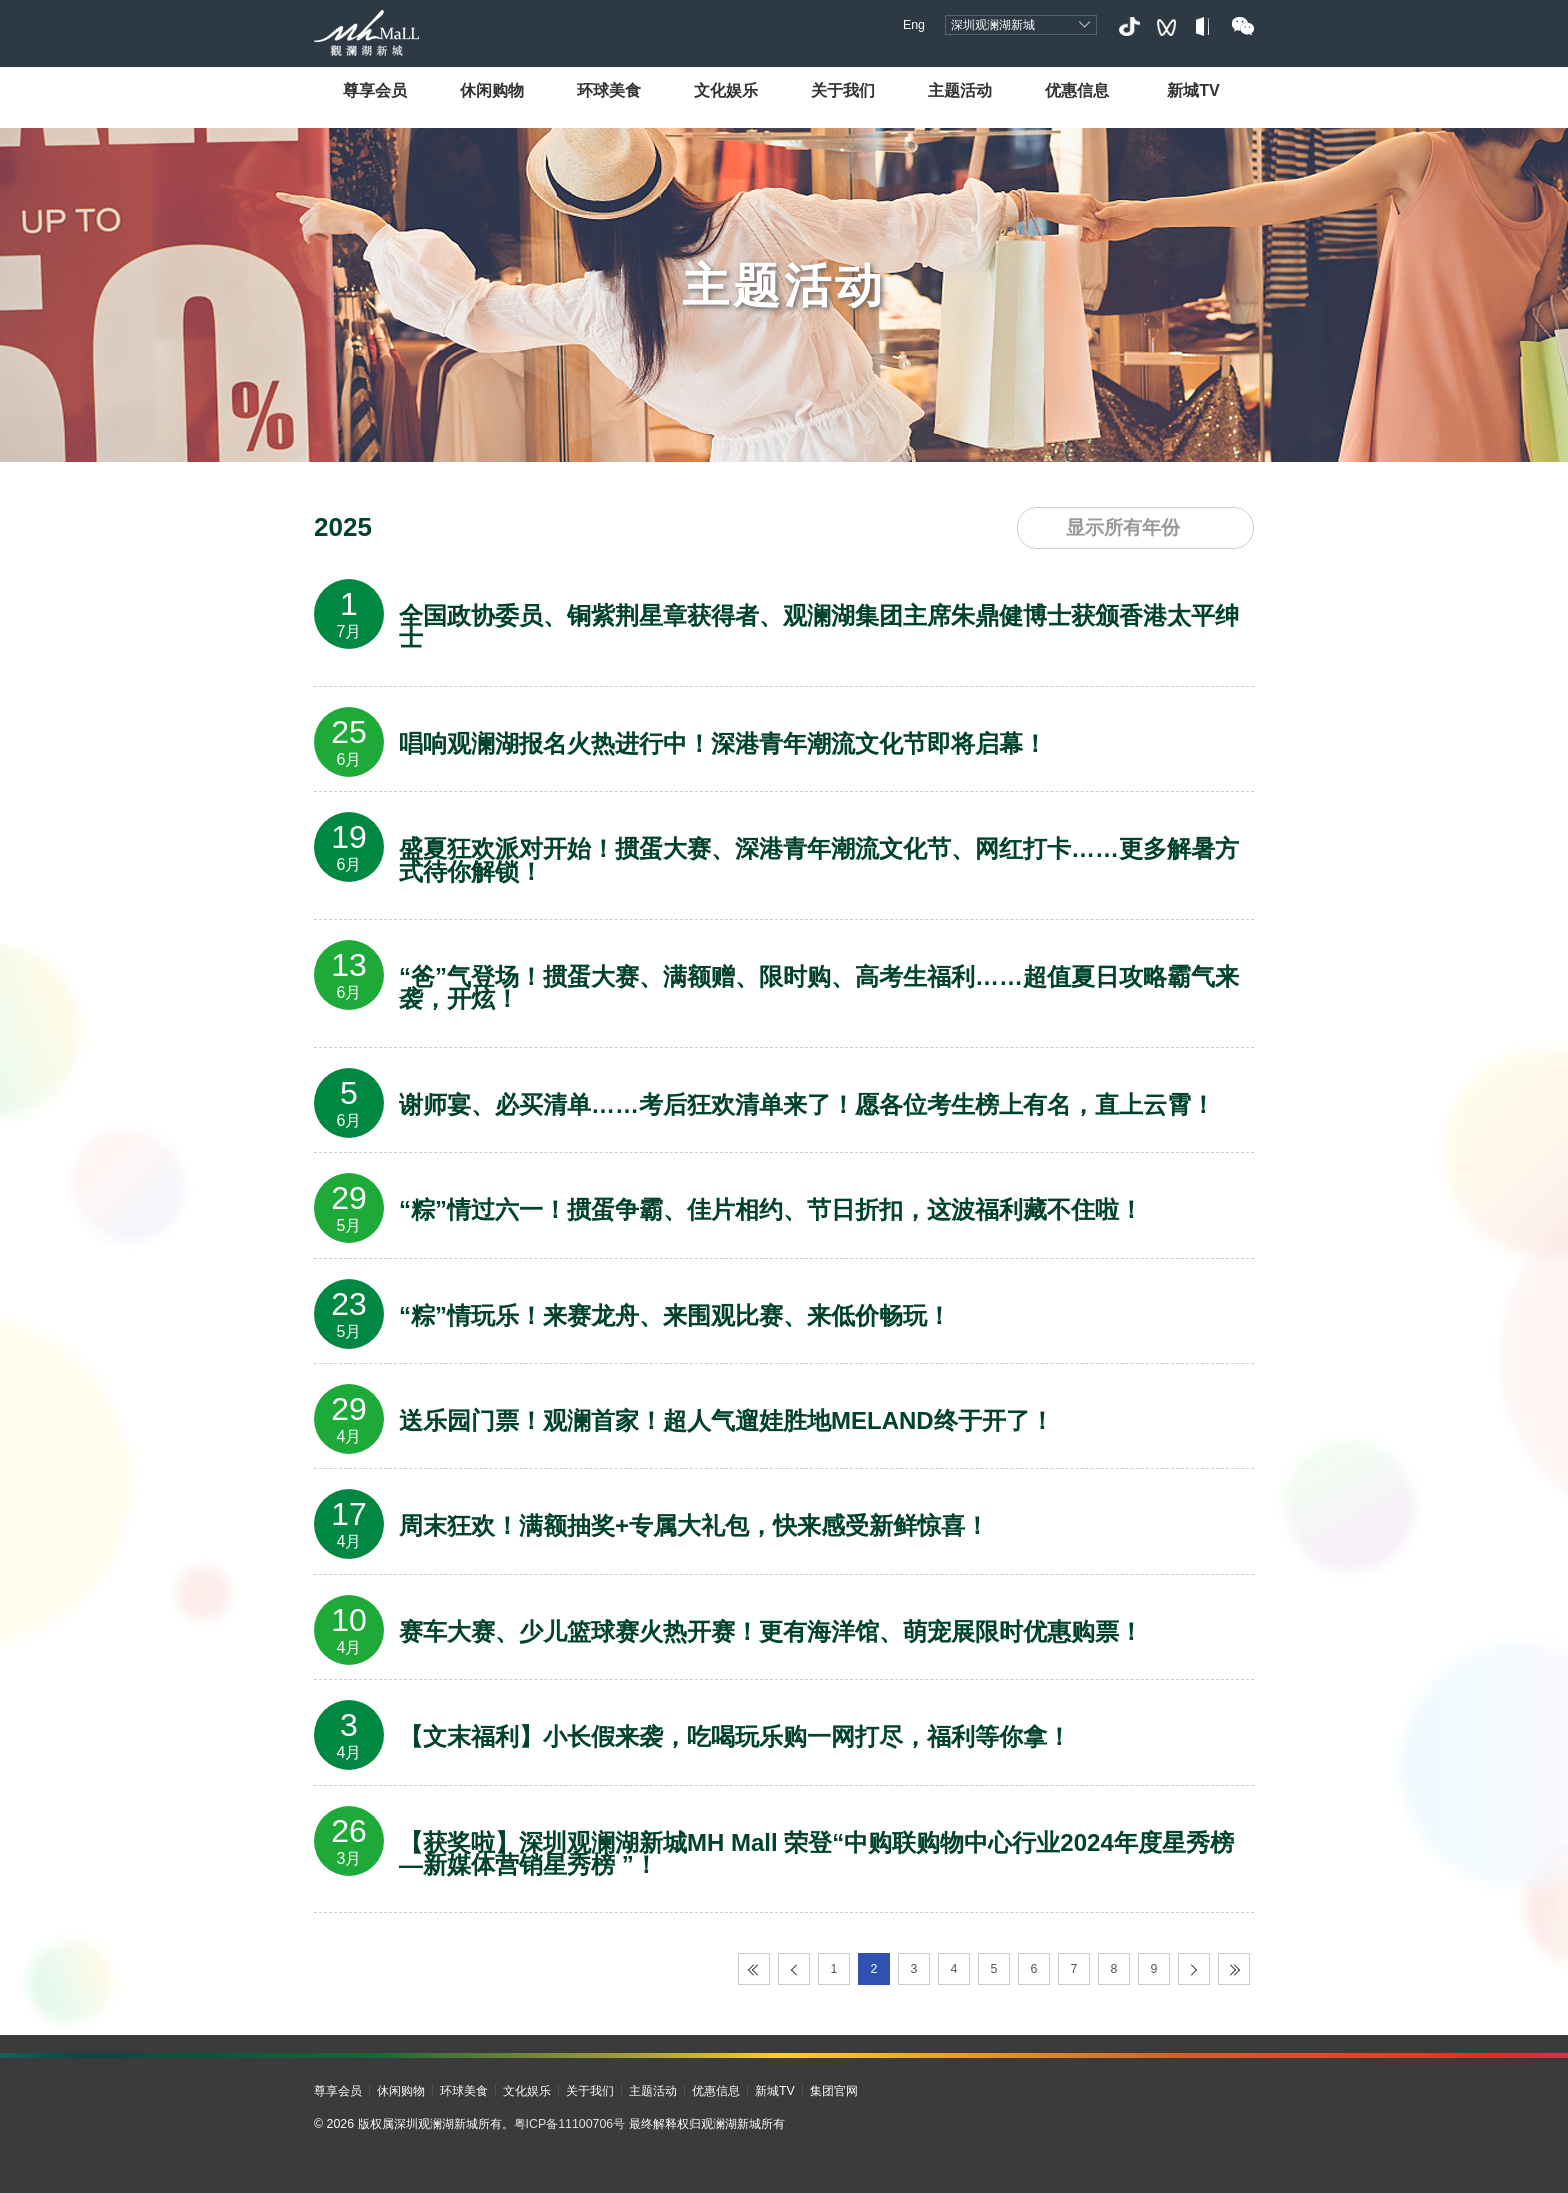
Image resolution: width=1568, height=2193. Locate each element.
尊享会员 (375, 90)
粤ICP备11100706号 (570, 2124)
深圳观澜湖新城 (993, 25)
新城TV (1193, 90)
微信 (1242, 26)
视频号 (1166, 26)
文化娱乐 (726, 90)
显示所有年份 (1123, 527)
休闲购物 (492, 90)
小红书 (1204, 26)
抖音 (1128, 26)
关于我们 (843, 90)
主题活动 (960, 90)
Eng (914, 25)
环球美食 (609, 90)
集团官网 (834, 2091)
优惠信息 (1077, 90)
